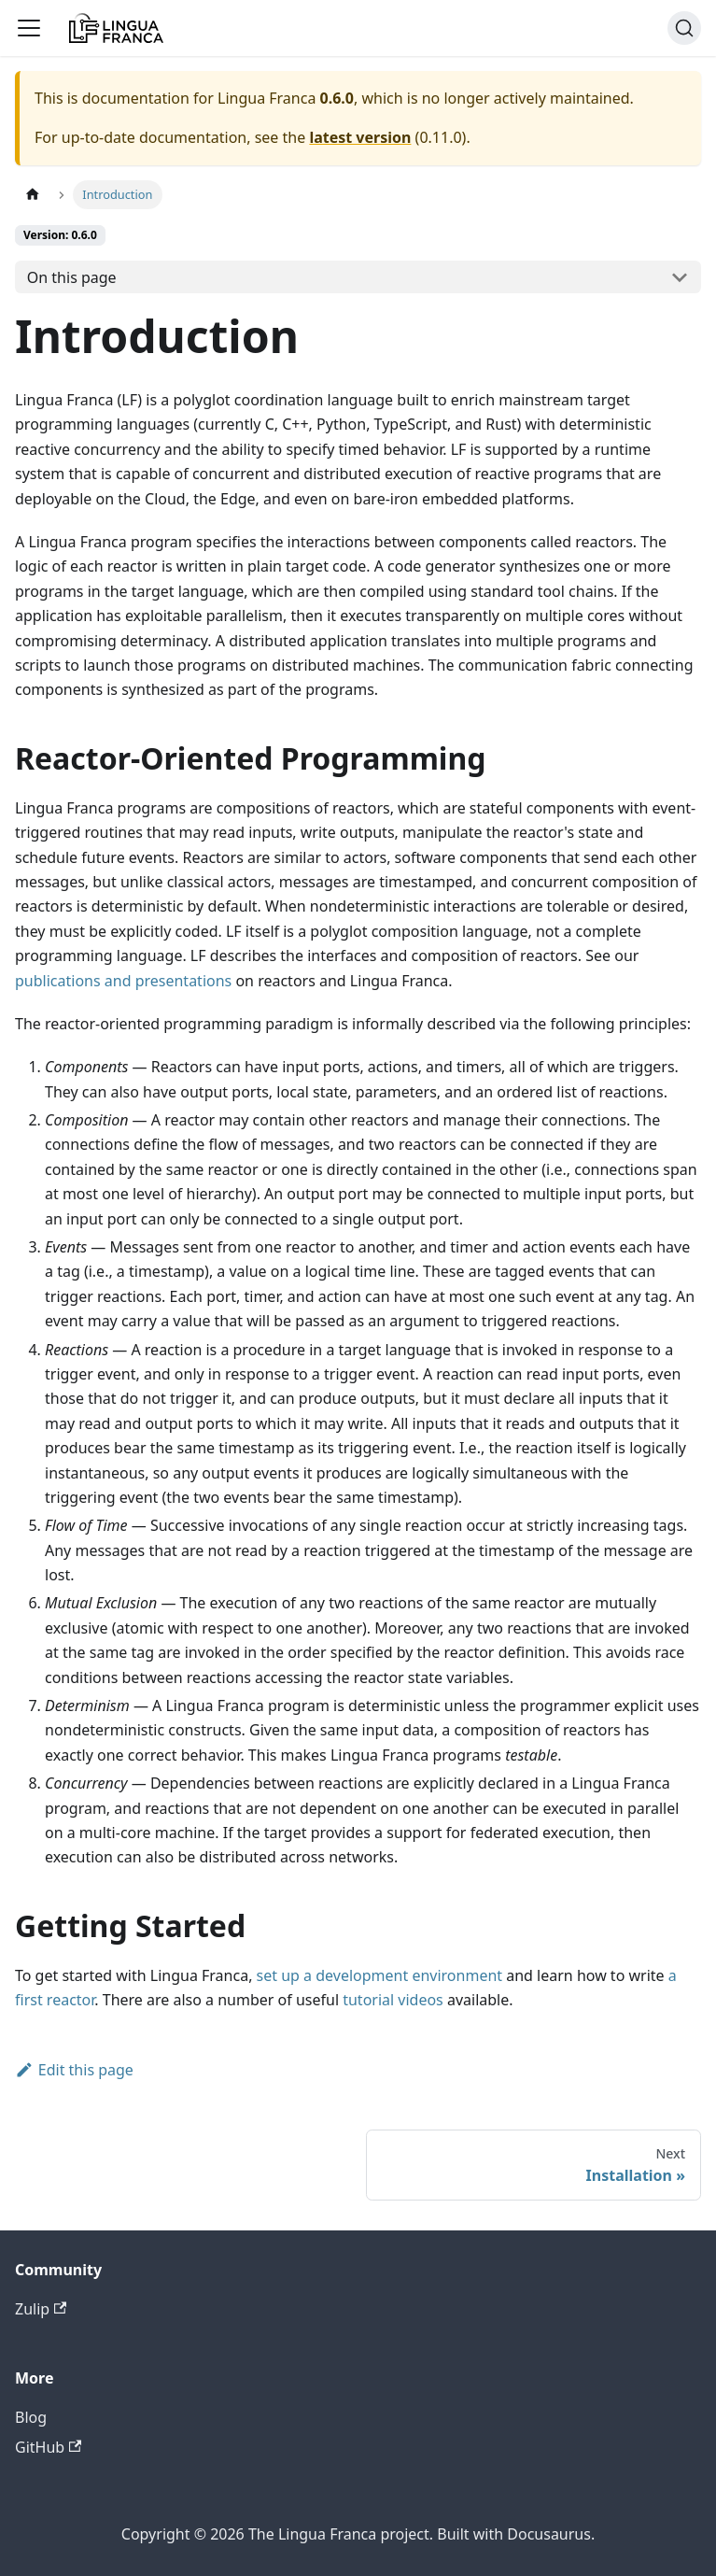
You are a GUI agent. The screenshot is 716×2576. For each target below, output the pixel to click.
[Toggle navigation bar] (29, 28)
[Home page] (32, 194)
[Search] (684, 28)
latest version (360, 137)
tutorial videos (393, 1999)
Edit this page (74, 2069)
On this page (72, 277)
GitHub (48, 2447)
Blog (31, 2417)
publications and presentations (123, 980)
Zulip (40, 2309)
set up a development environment (379, 1975)
